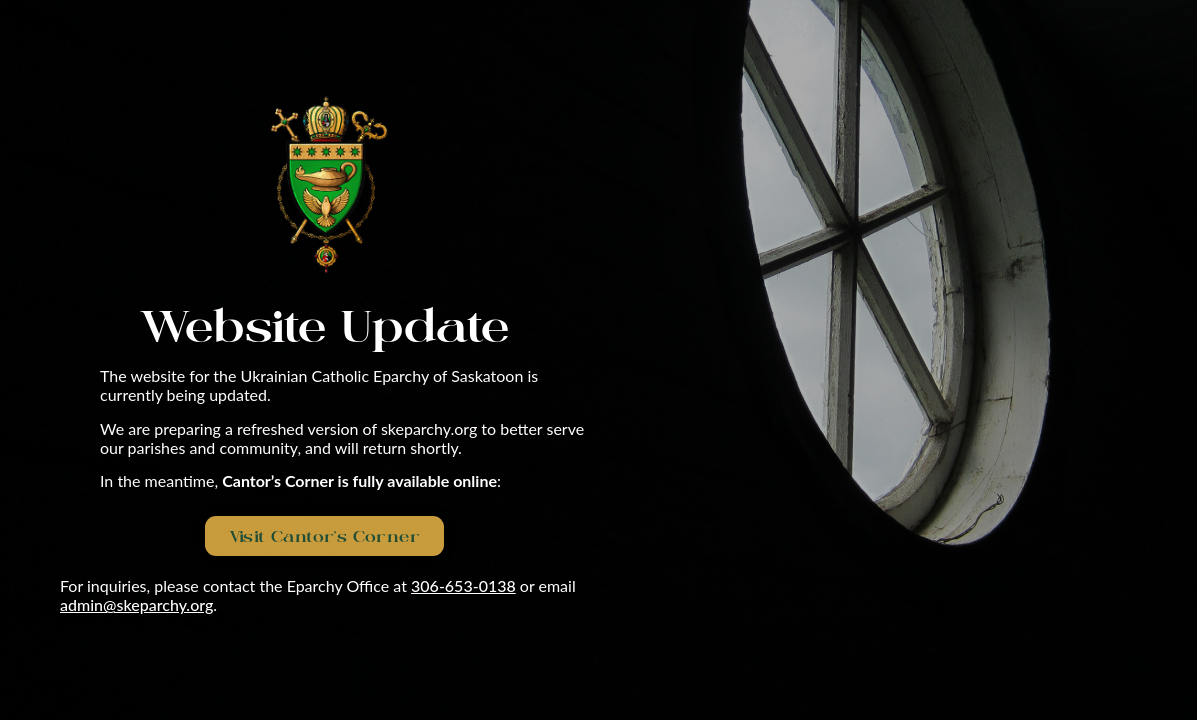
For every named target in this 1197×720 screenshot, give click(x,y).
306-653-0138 (463, 585)
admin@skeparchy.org (136, 604)
